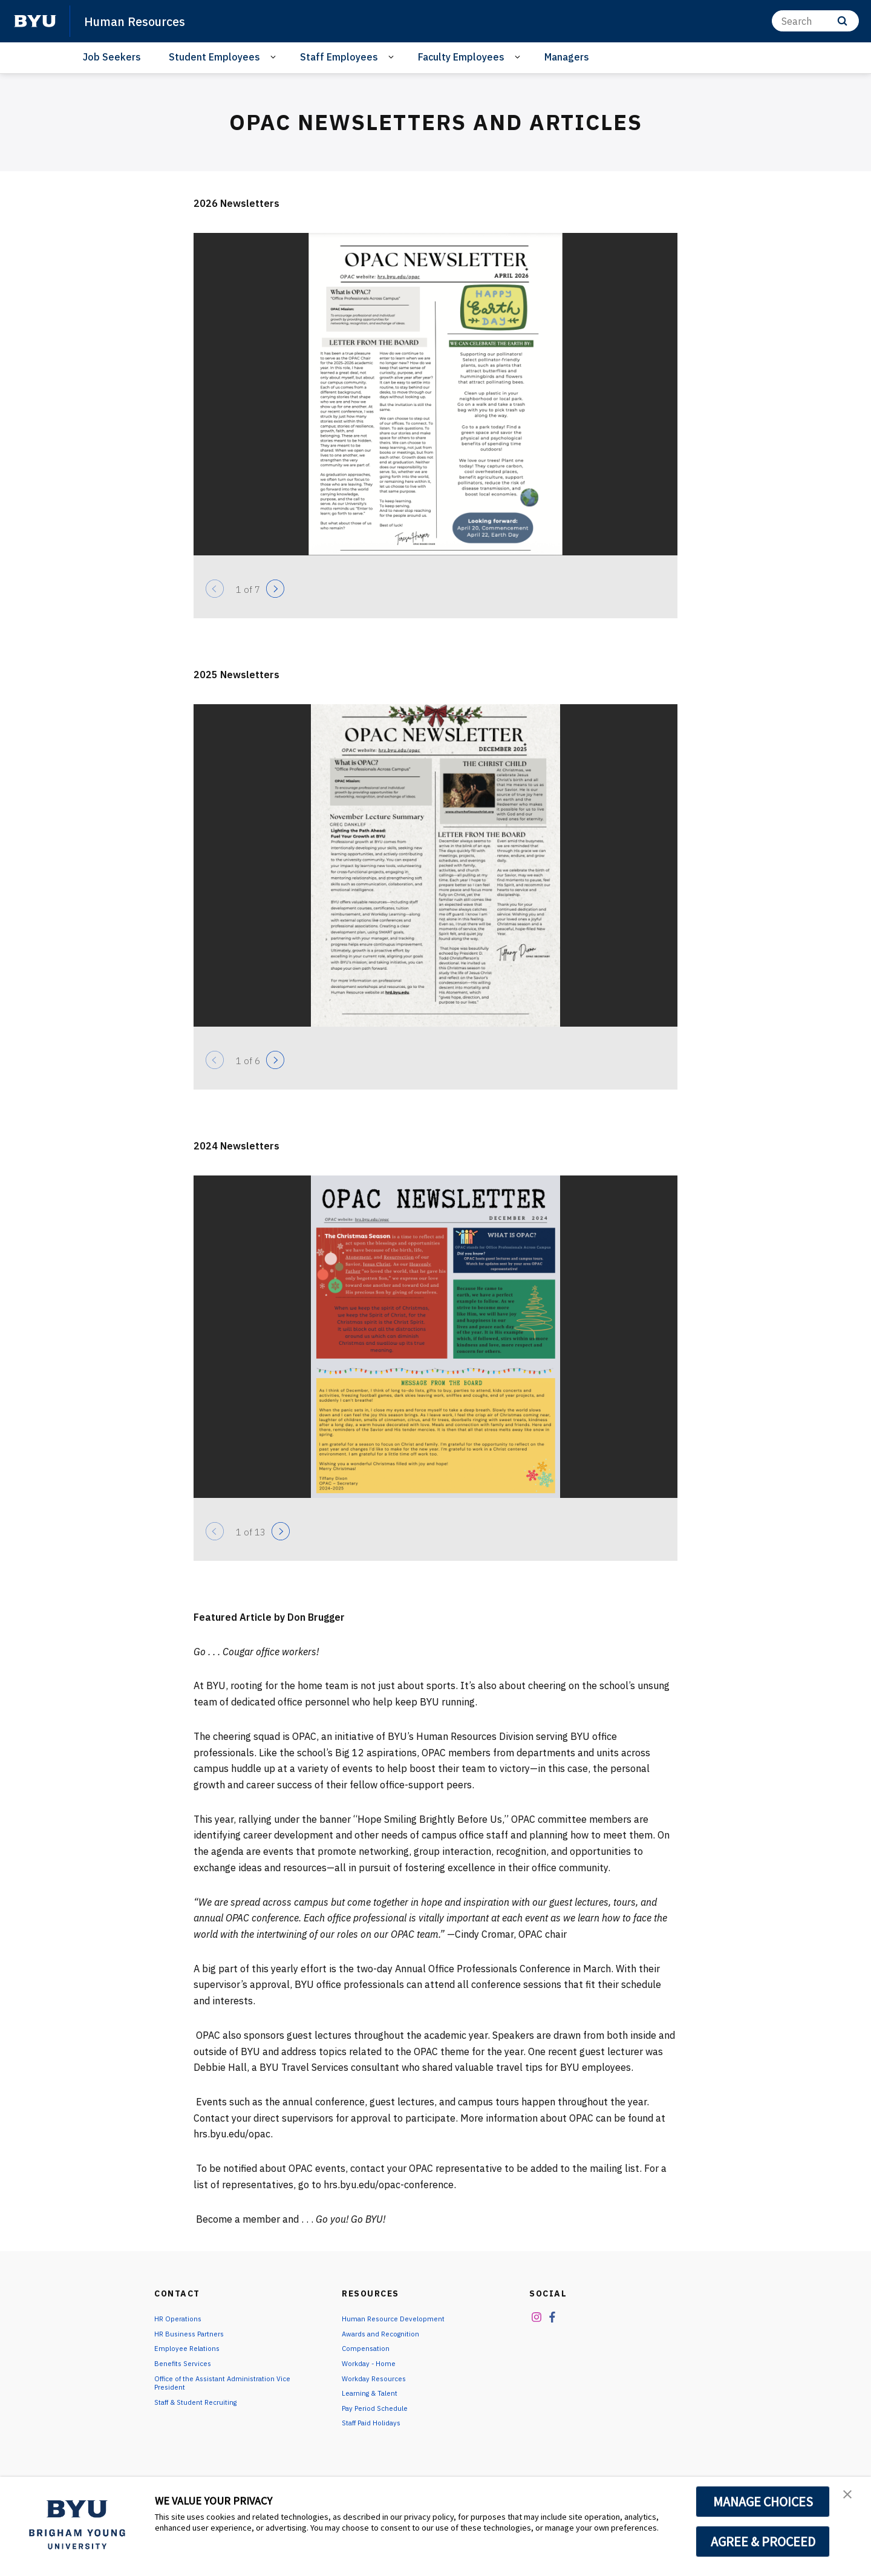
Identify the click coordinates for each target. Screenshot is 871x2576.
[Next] (275, 589)
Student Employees (214, 57)
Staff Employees (339, 57)
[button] (851, 2498)
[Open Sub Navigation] (274, 57)
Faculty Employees (461, 57)
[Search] (815, 20)
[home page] (35, 21)
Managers (566, 57)
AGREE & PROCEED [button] (763, 2541)
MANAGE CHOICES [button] (763, 2501)
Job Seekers (112, 57)
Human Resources (145, 20)
